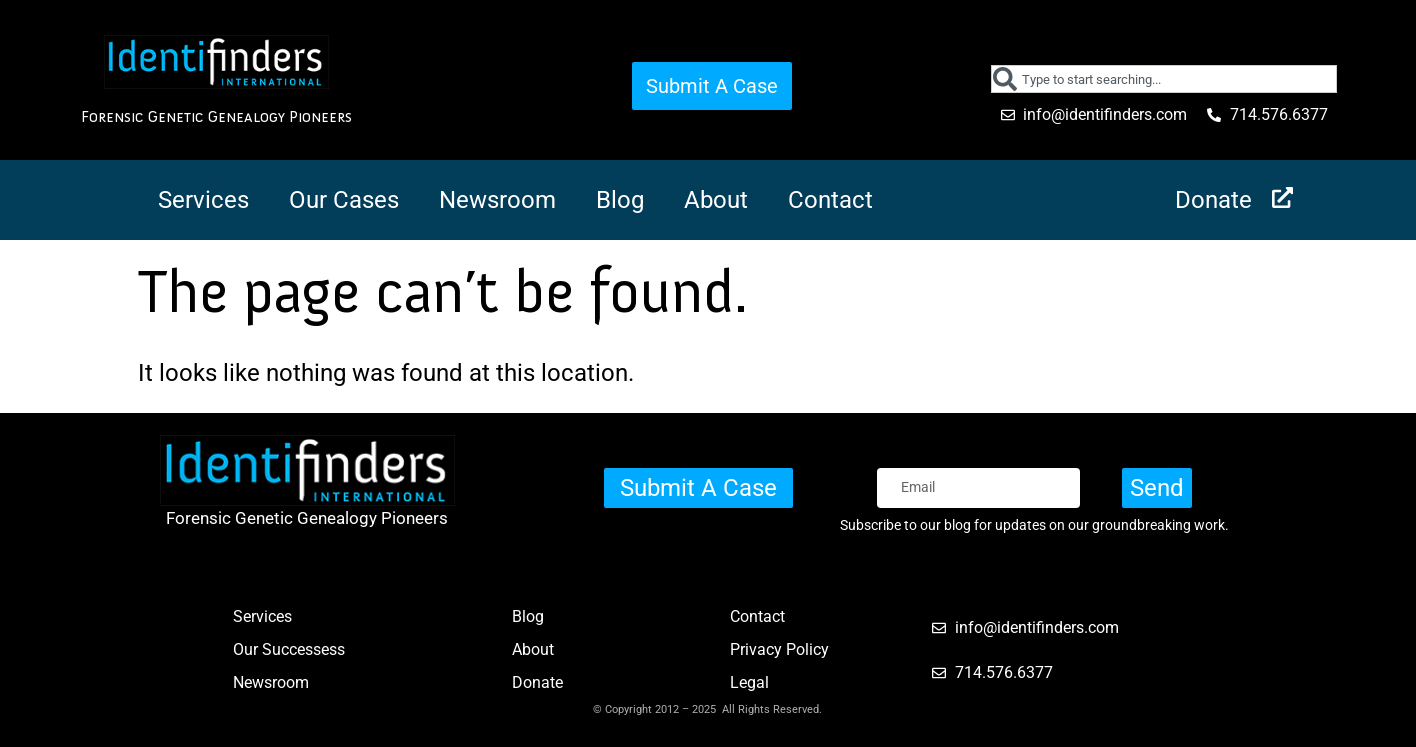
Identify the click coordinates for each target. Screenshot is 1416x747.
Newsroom (497, 200)
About (716, 200)
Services (203, 200)
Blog (620, 200)
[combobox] (1164, 79)
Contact (830, 200)
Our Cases (344, 200)
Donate (1213, 200)
